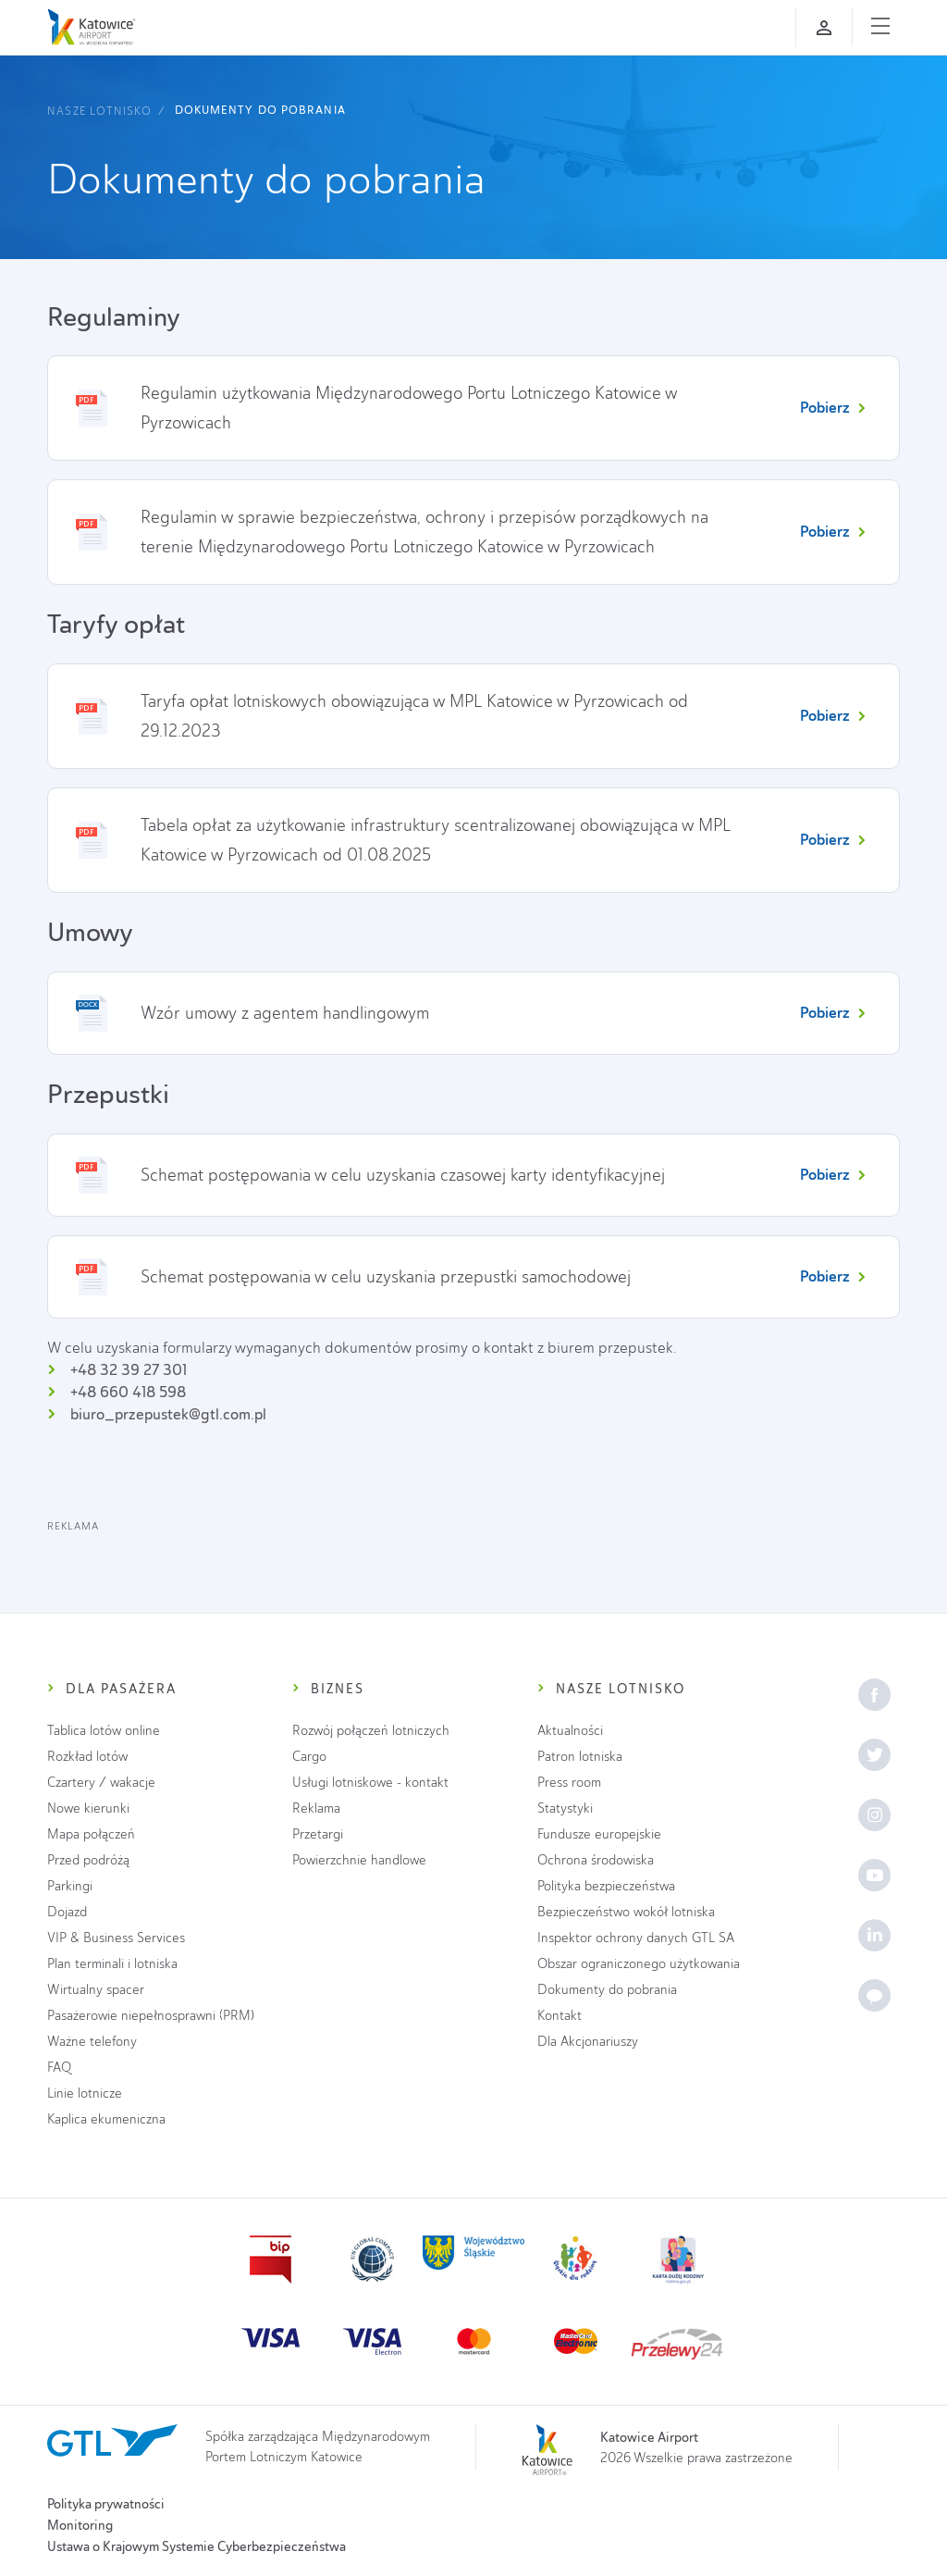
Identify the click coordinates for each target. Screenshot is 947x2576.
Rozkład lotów (87, 1757)
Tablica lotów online (103, 1731)
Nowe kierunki (88, 1808)
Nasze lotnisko (99, 111)
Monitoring (80, 2525)
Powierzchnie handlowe (359, 1860)
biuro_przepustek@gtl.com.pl (168, 1414)
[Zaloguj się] (824, 27)
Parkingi (69, 1886)
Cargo (309, 1757)
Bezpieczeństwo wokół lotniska (626, 1912)
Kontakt (559, 2016)
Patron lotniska (579, 1757)
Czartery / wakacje (101, 1782)
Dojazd (67, 1912)
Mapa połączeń (91, 1834)
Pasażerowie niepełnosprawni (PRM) (150, 2016)
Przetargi (317, 1834)
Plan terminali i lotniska (112, 1964)
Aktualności (570, 1731)
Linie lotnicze (84, 2093)
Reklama (316, 1808)
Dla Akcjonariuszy (587, 2042)
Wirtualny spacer (95, 1990)
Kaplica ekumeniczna (106, 2119)
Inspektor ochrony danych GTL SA (635, 1938)
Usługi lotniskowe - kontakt (370, 1782)
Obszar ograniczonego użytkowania (638, 1964)
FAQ (59, 2067)
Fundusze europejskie (599, 1834)
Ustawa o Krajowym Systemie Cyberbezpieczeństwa (196, 2546)
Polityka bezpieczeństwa (606, 1886)
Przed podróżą (88, 1860)
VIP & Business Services (116, 1938)
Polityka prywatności (106, 2504)
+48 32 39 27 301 (128, 1370)
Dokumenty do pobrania (260, 110)
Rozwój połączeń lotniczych (370, 1731)
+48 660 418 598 (128, 1392)
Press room (569, 1782)
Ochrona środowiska (595, 1860)
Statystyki (565, 1808)
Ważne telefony (92, 2042)
